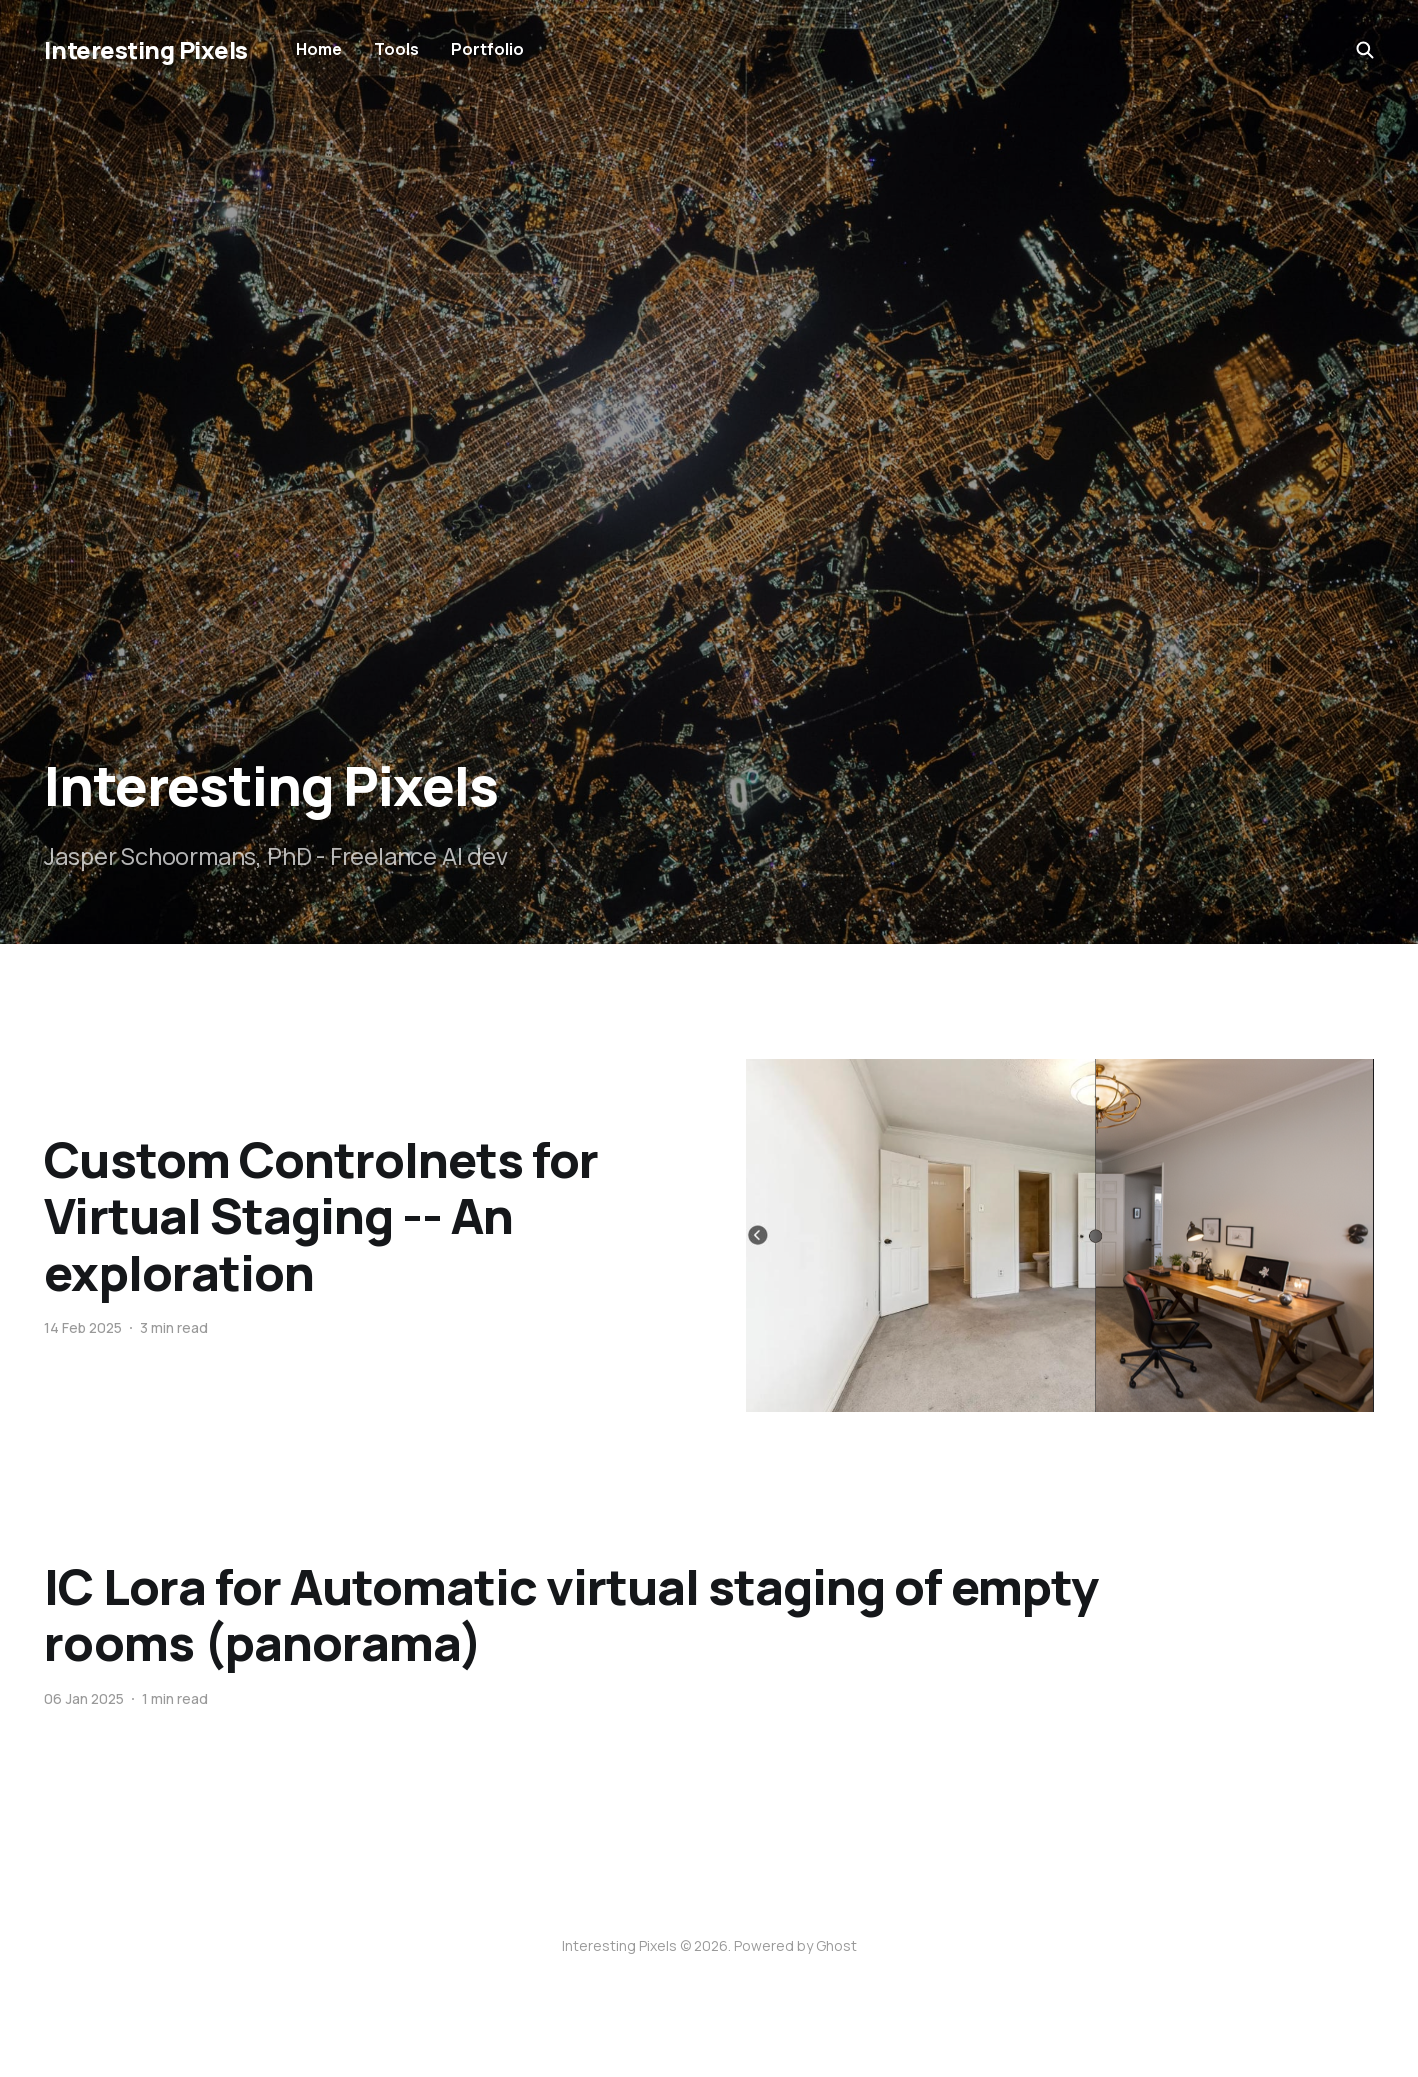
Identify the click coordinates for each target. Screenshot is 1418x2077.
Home (319, 49)
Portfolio (487, 49)
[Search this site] (1365, 50)
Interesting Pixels (145, 50)
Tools (396, 49)
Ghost (836, 1945)
